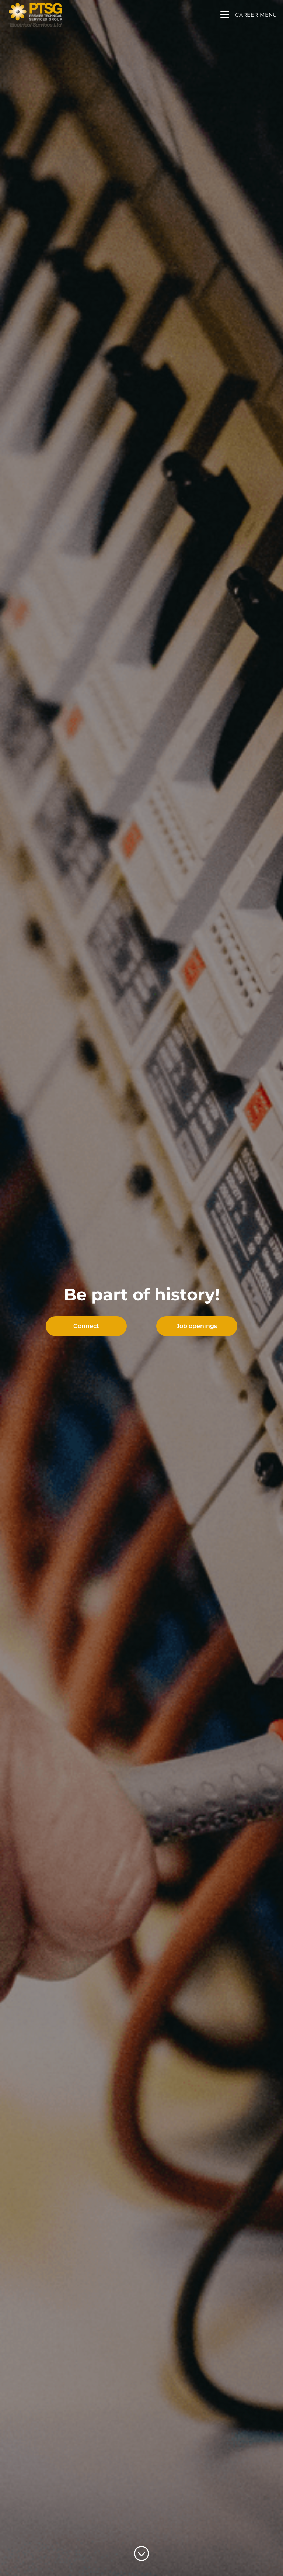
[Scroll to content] (141, 2553)
